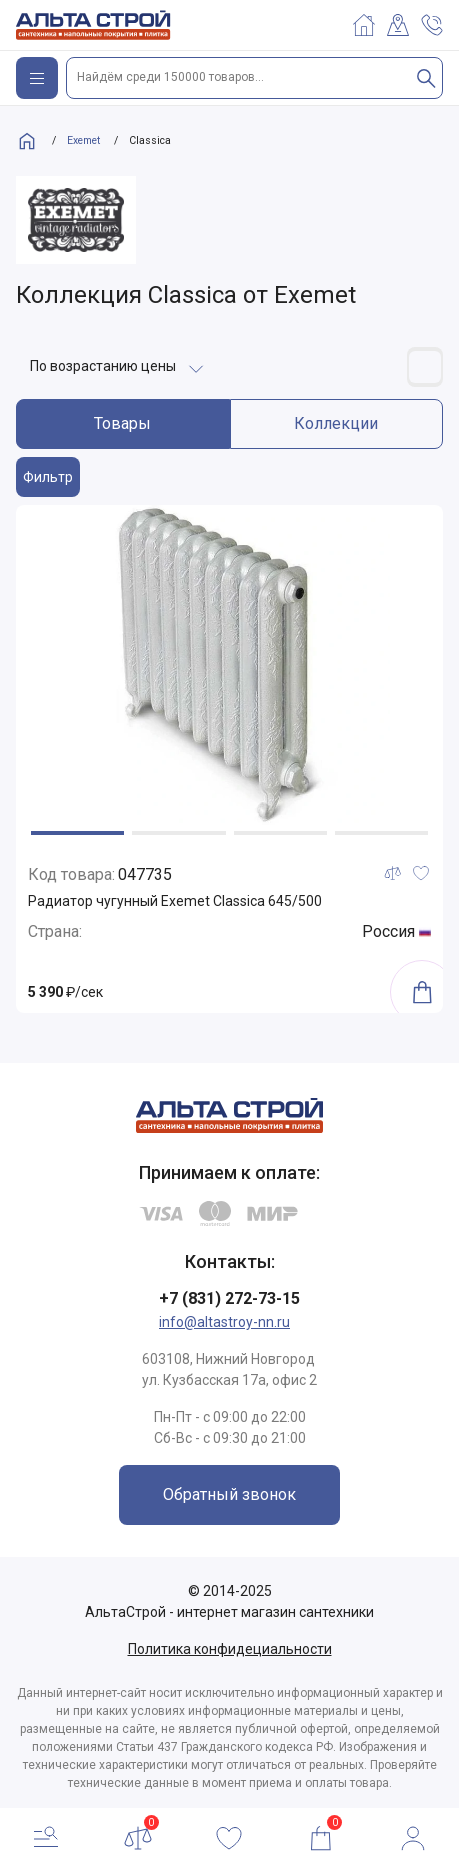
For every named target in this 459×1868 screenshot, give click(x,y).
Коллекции (336, 423)
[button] (77, 833)
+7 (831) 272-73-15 (229, 1298)
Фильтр (48, 477)
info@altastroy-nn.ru (224, 1322)
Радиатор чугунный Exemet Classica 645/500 (175, 901)
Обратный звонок (229, 1494)
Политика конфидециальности (230, 1649)
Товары (122, 423)
